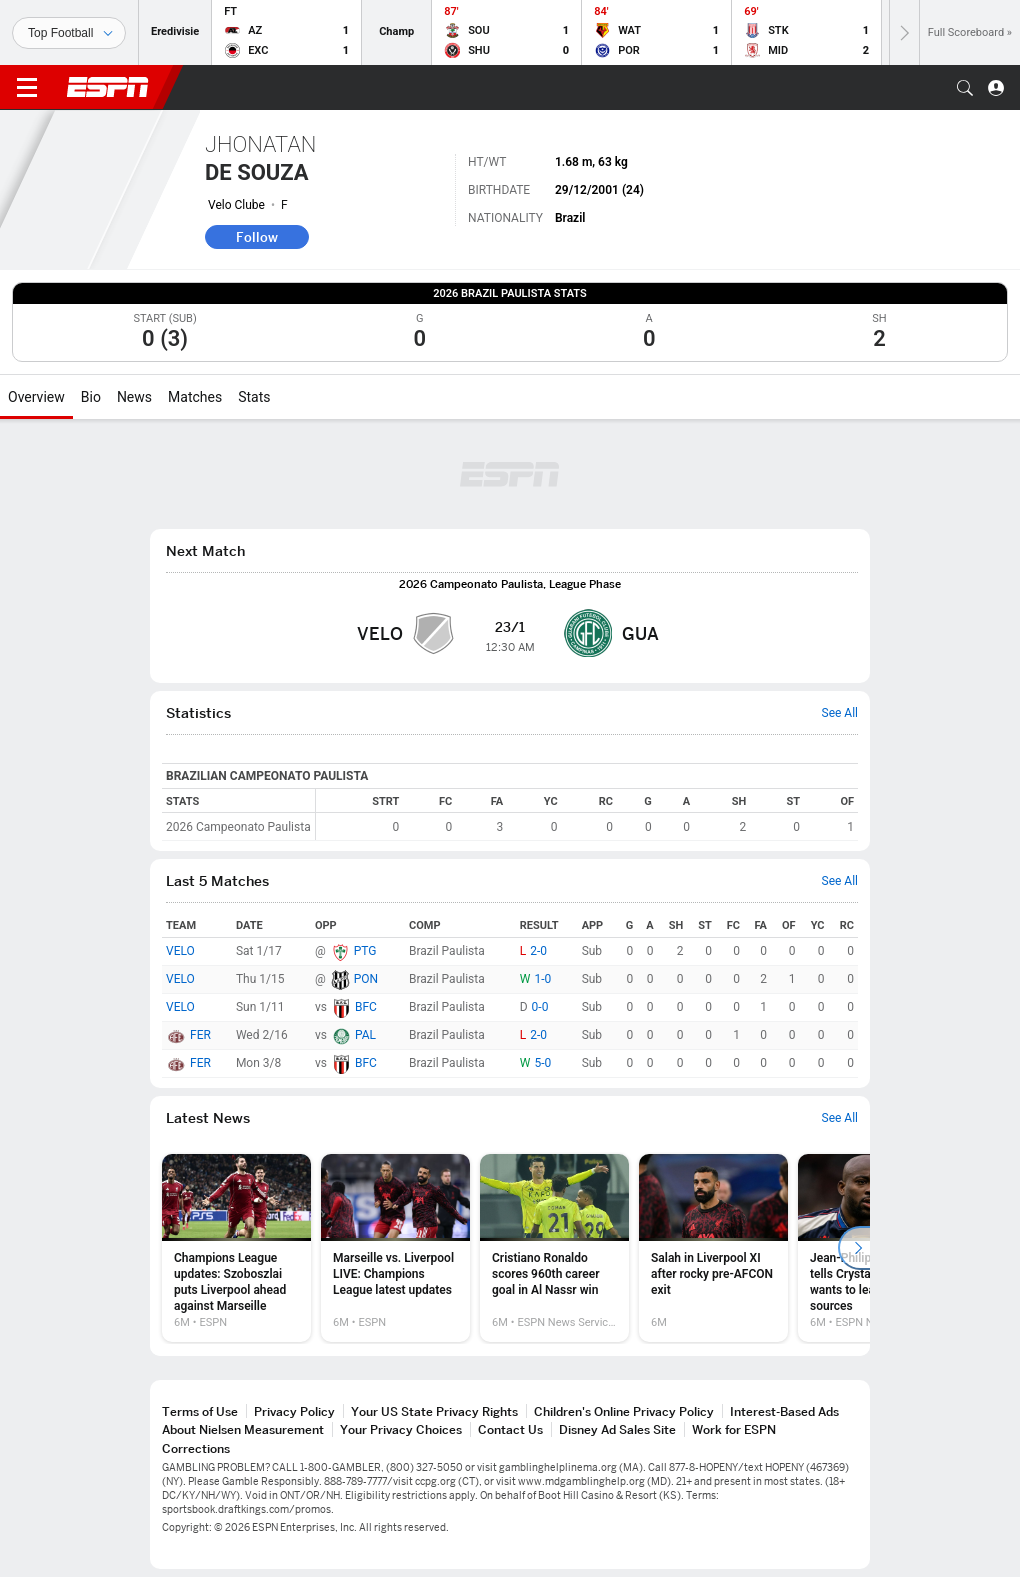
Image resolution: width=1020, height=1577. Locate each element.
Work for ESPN (734, 1429)
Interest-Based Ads (784, 1411)
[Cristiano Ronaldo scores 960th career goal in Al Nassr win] (554, 1248)
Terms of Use (200, 1411)
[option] (236, 1248)
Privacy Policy (294, 1411)
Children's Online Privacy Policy (624, 1411)
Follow (257, 237)
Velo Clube (236, 205)
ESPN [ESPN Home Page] (108, 87)
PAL (365, 1035)
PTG (365, 951)
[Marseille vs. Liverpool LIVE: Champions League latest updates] (395, 1248)
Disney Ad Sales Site (617, 1429)
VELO (180, 951)
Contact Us (510, 1429)
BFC (366, 1007)
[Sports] (69, 33)
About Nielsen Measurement (243, 1429)
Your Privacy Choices (401, 1429)
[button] (965, 88)
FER (200, 1035)
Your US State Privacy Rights (434, 1411)
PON (366, 979)
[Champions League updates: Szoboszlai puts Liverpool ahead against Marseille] (236, 1248)
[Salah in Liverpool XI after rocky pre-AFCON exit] (713, 1248)
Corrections (196, 1448)
